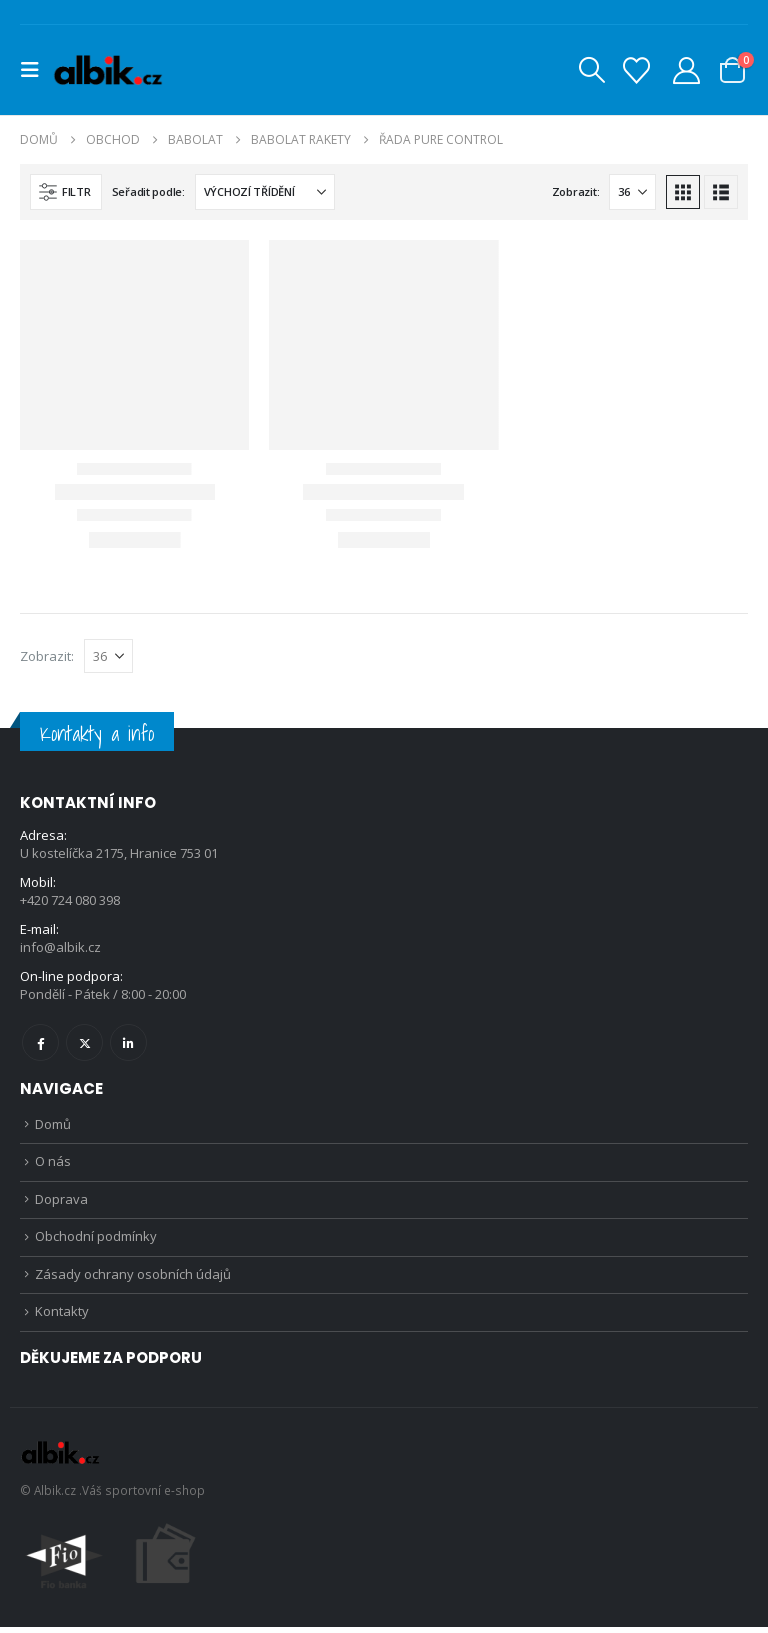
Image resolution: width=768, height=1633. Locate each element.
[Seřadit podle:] (265, 192)
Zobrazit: (576, 191)
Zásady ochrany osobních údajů (133, 1279)
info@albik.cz (60, 948)
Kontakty (62, 1318)
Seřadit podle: (148, 191)
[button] (36, 70)
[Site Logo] (107, 70)
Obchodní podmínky (96, 1241)
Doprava (61, 1202)
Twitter (84, 1042)
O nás (53, 1164)
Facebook (40, 1042)
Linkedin (128, 1042)
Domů (53, 1125)
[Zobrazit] (632, 192)
